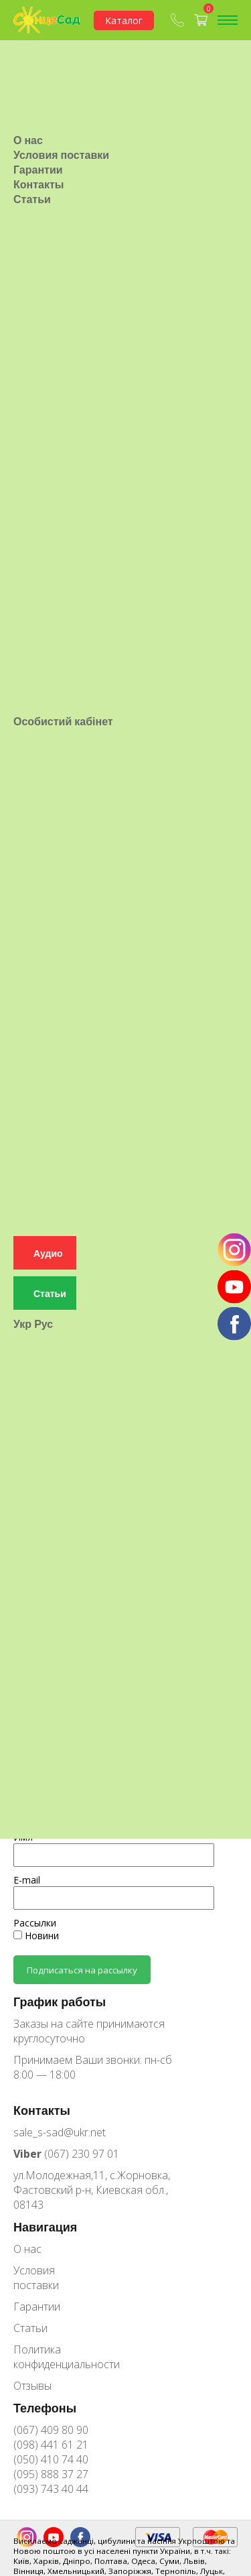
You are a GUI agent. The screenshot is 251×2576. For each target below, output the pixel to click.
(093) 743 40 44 (50, 2488)
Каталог (124, 20)
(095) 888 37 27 (50, 2474)
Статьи (32, 175)
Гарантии (38, 145)
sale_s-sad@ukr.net (59, 2132)
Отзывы (32, 2385)
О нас (28, 116)
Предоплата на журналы (114, 1758)
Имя (23, 1837)
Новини (36, 1935)
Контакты (38, 160)
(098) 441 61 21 (50, 2444)
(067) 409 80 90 (50, 2429)
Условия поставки (61, 130)
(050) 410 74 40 (50, 2459)
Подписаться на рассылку (82, 1970)
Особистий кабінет (63, 673)
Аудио (48, 1181)
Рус (43, 1252)
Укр (22, 1252)
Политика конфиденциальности (56, 2357)
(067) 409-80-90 (177, 20)
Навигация (45, 2227)
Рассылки (34, 1922)
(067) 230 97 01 (66, 2153)
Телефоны (44, 2408)
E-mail (26, 1880)
